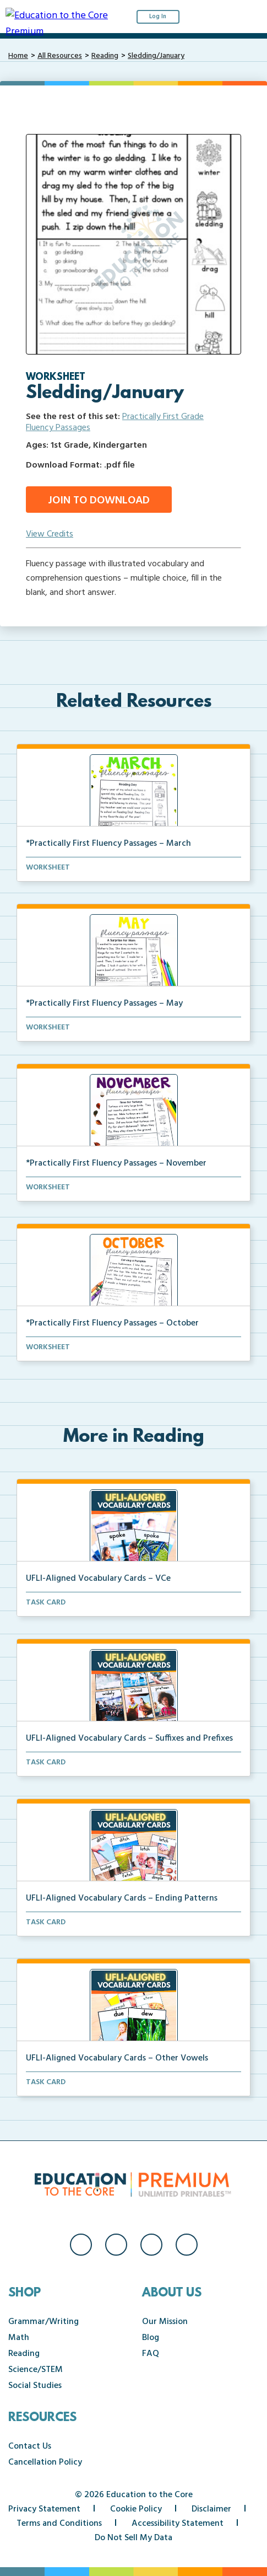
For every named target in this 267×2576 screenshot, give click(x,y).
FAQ (150, 2354)
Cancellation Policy (45, 2462)
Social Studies (35, 2386)
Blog (150, 2338)
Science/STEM (35, 2370)
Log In (157, 17)
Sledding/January (156, 56)
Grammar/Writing (43, 2322)
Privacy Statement (44, 2509)
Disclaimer (211, 2509)
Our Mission (165, 2322)
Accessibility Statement (178, 2523)
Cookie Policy (136, 2509)
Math (18, 2338)
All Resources (59, 56)
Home (18, 56)
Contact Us (29, 2446)
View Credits (49, 534)
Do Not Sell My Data (133, 2538)
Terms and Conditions (59, 2523)
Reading (104, 56)
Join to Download (99, 500)
